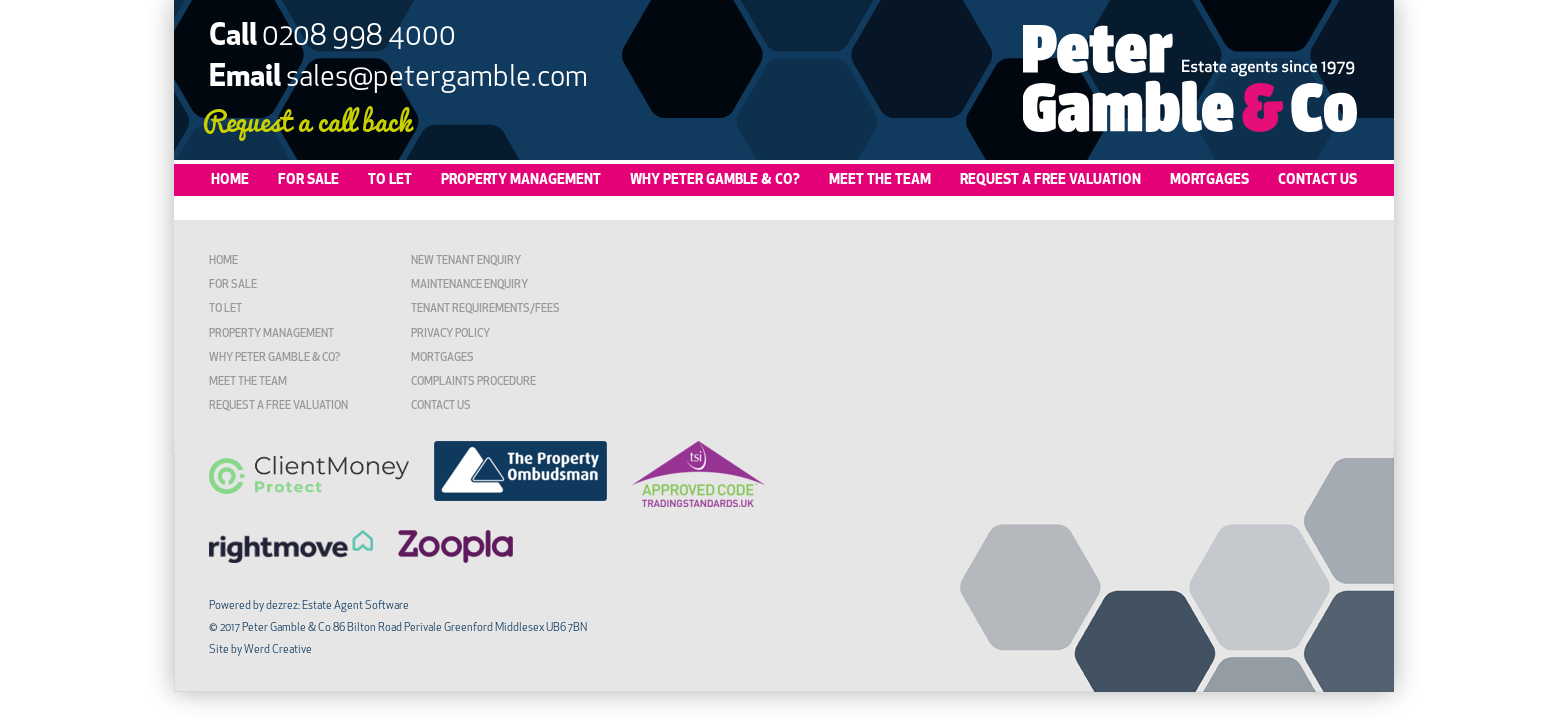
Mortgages (1209, 180)
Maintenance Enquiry (469, 285)
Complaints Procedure (473, 382)
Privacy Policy (450, 334)
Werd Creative (278, 650)
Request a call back (307, 119)
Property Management (521, 180)
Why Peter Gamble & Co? (715, 180)
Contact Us (1317, 180)
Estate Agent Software (355, 606)
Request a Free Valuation (1050, 180)
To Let (390, 180)
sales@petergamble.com (437, 78)
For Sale (308, 180)
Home (230, 180)
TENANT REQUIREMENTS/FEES (485, 309)
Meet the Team (880, 180)
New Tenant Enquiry (466, 261)
